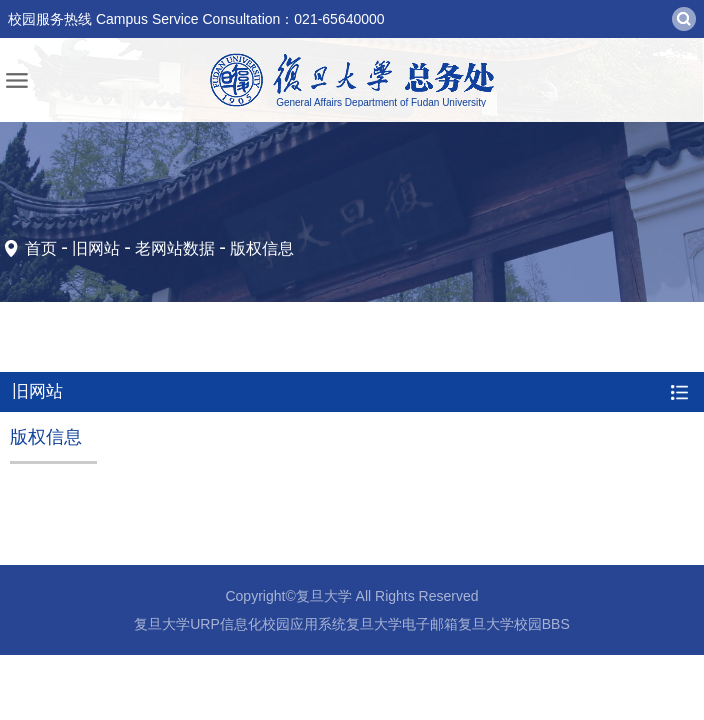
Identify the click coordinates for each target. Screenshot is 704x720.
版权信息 (262, 248)
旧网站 (96, 248)
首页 (41, 248)
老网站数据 (175, 248)
